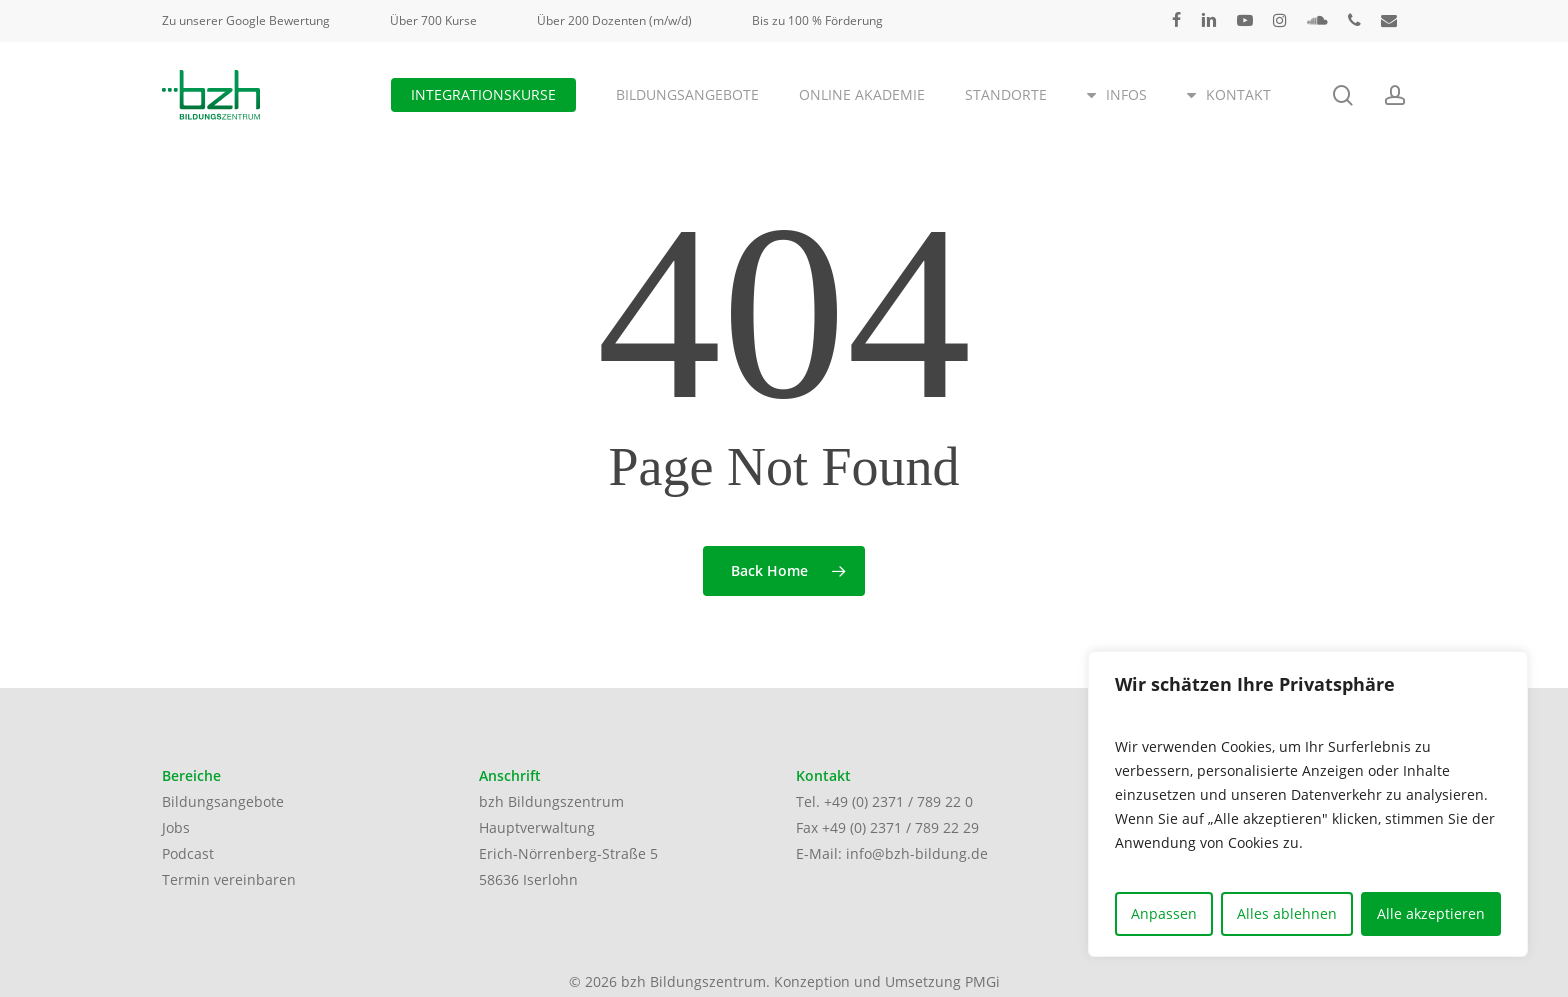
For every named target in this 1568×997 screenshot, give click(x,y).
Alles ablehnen (1287, 913)
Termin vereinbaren (229, 879)
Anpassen (1164, 913)
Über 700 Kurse (433, 20)
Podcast (188, 853)
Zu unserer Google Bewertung (246, 20)
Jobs (176, 827)
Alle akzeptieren (1431, 913)
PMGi (982, 981)
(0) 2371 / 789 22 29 (914, 827)
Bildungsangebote (223, 801)
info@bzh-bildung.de (917, 853)
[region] (1308, 804)
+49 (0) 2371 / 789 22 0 (898, 801)
